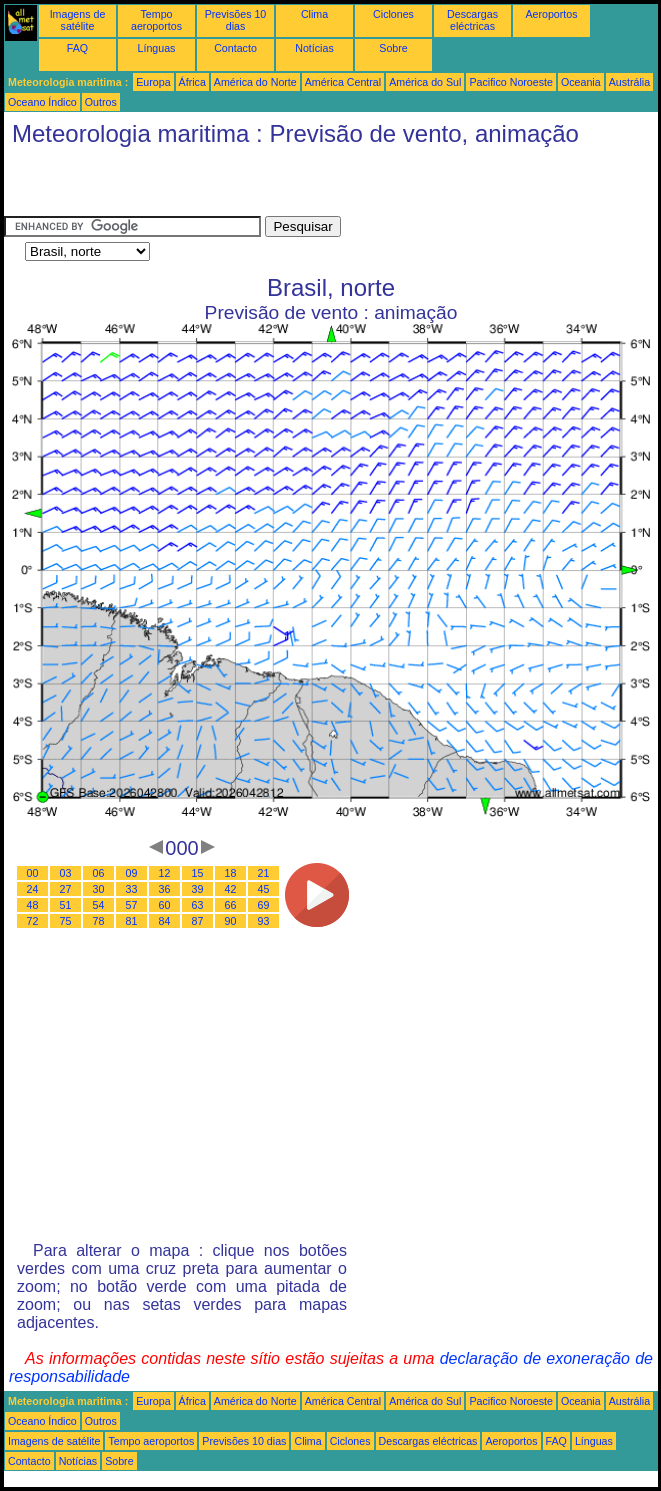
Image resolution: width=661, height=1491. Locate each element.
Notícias (314, 48)
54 (99, 905)
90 (231, 921)
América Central (343, 82)
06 (99, 873)
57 (132, 905)
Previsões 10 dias (236, 20)
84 (165, 921)
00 (33, 873)
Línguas (157, 48)
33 (132, 889)
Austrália (629, 82)
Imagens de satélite (78, 20)
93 (264, 921)
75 (66, 921)
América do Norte (255, 82)
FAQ (77, 48)
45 (264, 889)
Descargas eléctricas (472, 20)
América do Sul (425, 82)
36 (165, 889)
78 (99, 921)
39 (198, 889)
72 (33, 921)
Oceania (581, 82)
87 (198, 921)
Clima (314, 14)
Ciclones (393, 14)
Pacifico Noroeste (511, 82)
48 (33, 905)
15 (198, 873)
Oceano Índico (42, 102)
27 (66, 889)
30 (99, 889)
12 (165, 873)
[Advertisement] (238, 186)
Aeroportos (551, 14)
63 (198, 905)
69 (264, 905)
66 (231, 905)
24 (33, 889)
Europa (153, 82)
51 (66, 905)
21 (264, 873)
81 (132, 921)
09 (132, 873)
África (192, 82)
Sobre (393, 48)
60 (165, 905)
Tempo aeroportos (156, 20)
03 (66, 873)
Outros (101, 102)
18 (231, 873)
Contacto (235, 48)
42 (231, 889)
